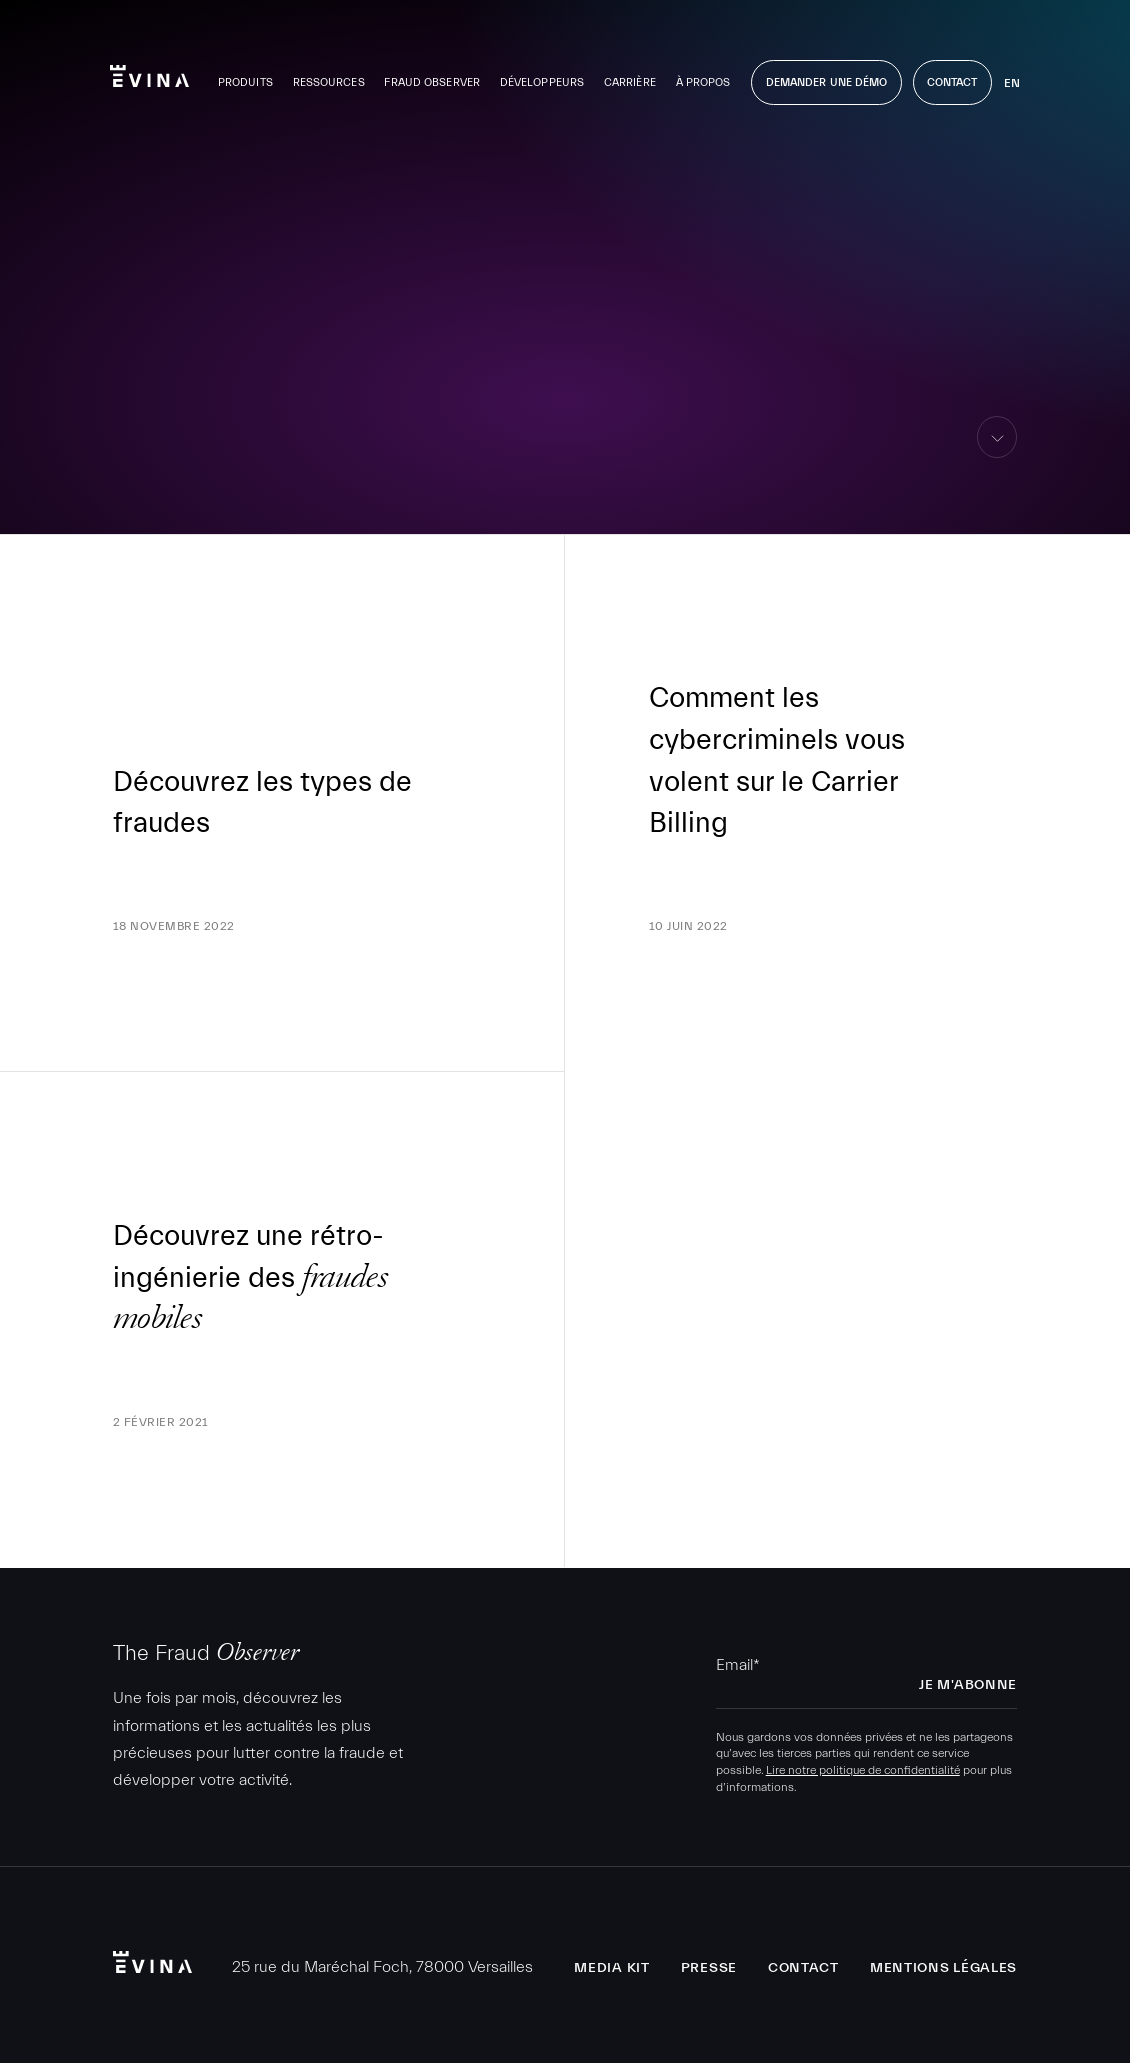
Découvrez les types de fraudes (262, 803)
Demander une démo (827, 82)
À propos (703, 82)
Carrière (630, 82)
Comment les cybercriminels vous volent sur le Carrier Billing (777, 760)
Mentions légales (943, 1968)
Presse (709, 1968)
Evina (149, 76)
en (1012, 83)
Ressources (329, 82)
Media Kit (611, 1968)
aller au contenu (997, 457)
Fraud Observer (432, 82)
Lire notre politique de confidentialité (863, 1770)
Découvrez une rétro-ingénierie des (250, 1277)
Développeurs (542, 82)
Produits (245, 82)
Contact (952, 82)
